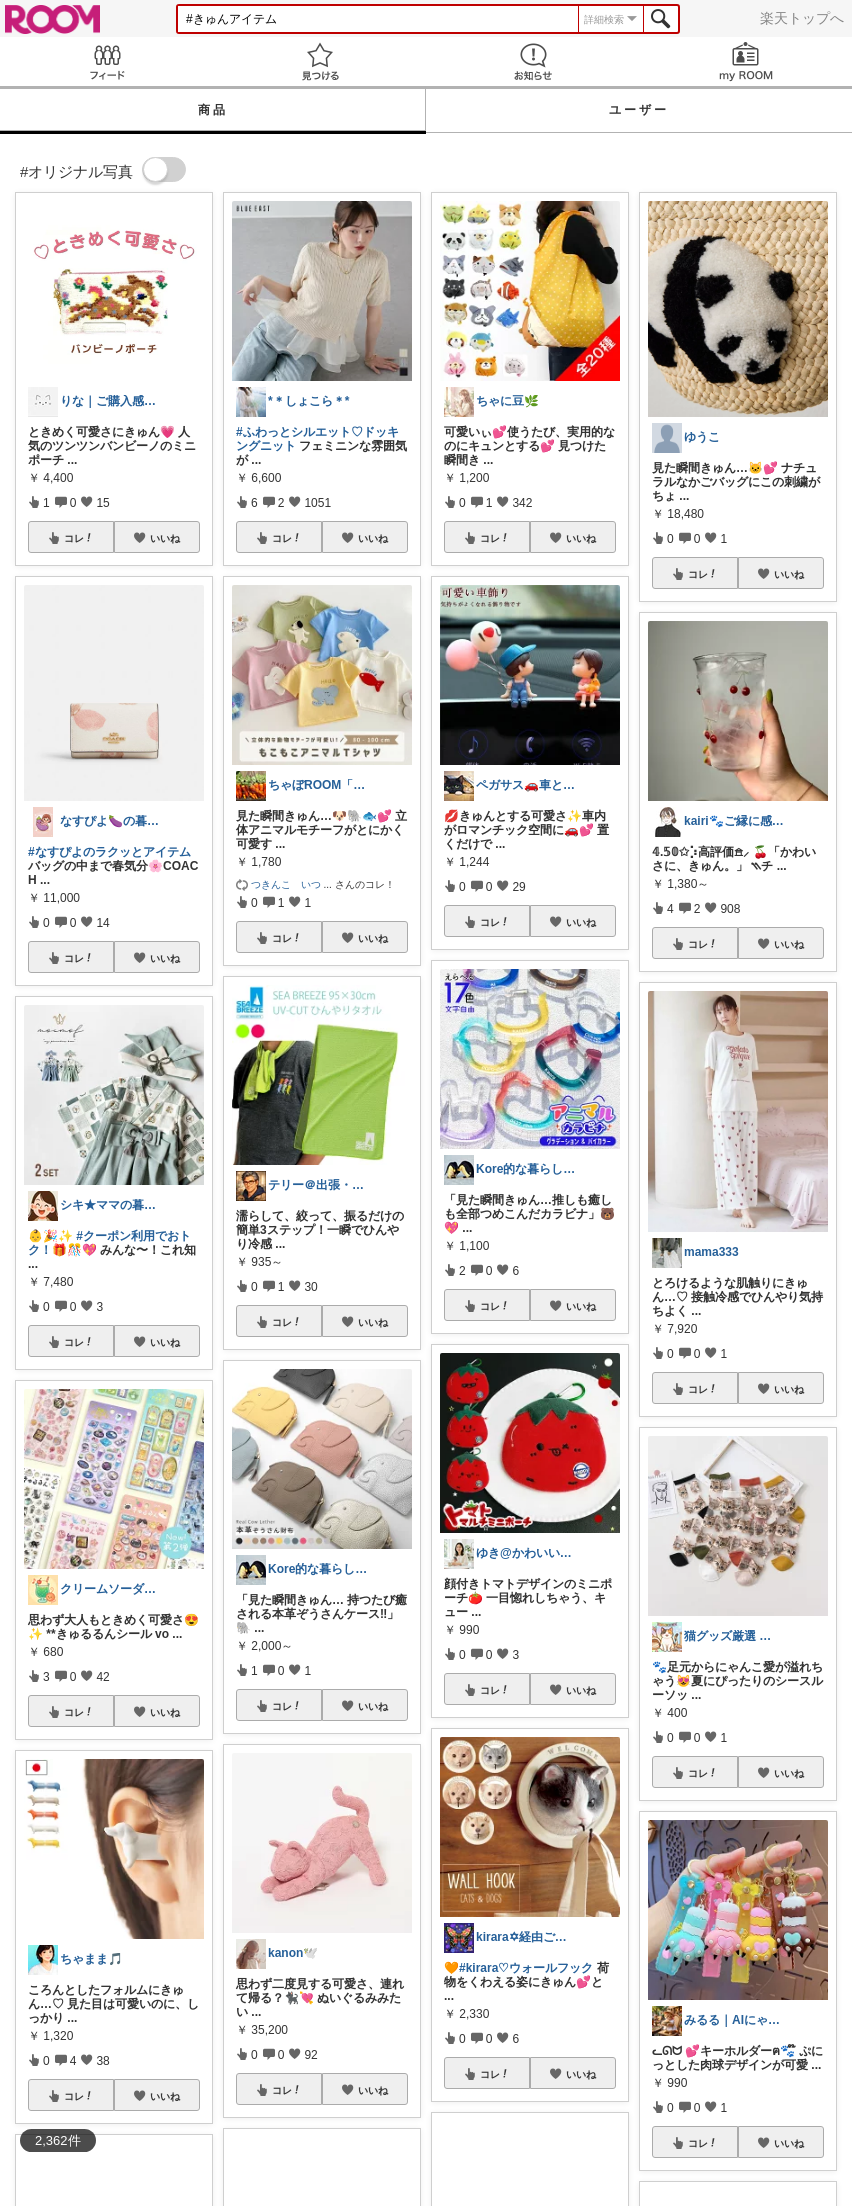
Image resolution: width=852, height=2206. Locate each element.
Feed (106, 61)
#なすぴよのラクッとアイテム (109, 852)
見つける (319, 61)
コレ (79, 538)
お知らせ (532, 61)
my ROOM (745, 61)
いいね (165, 538)
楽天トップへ (802, 18)
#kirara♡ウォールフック (526, 1968)
